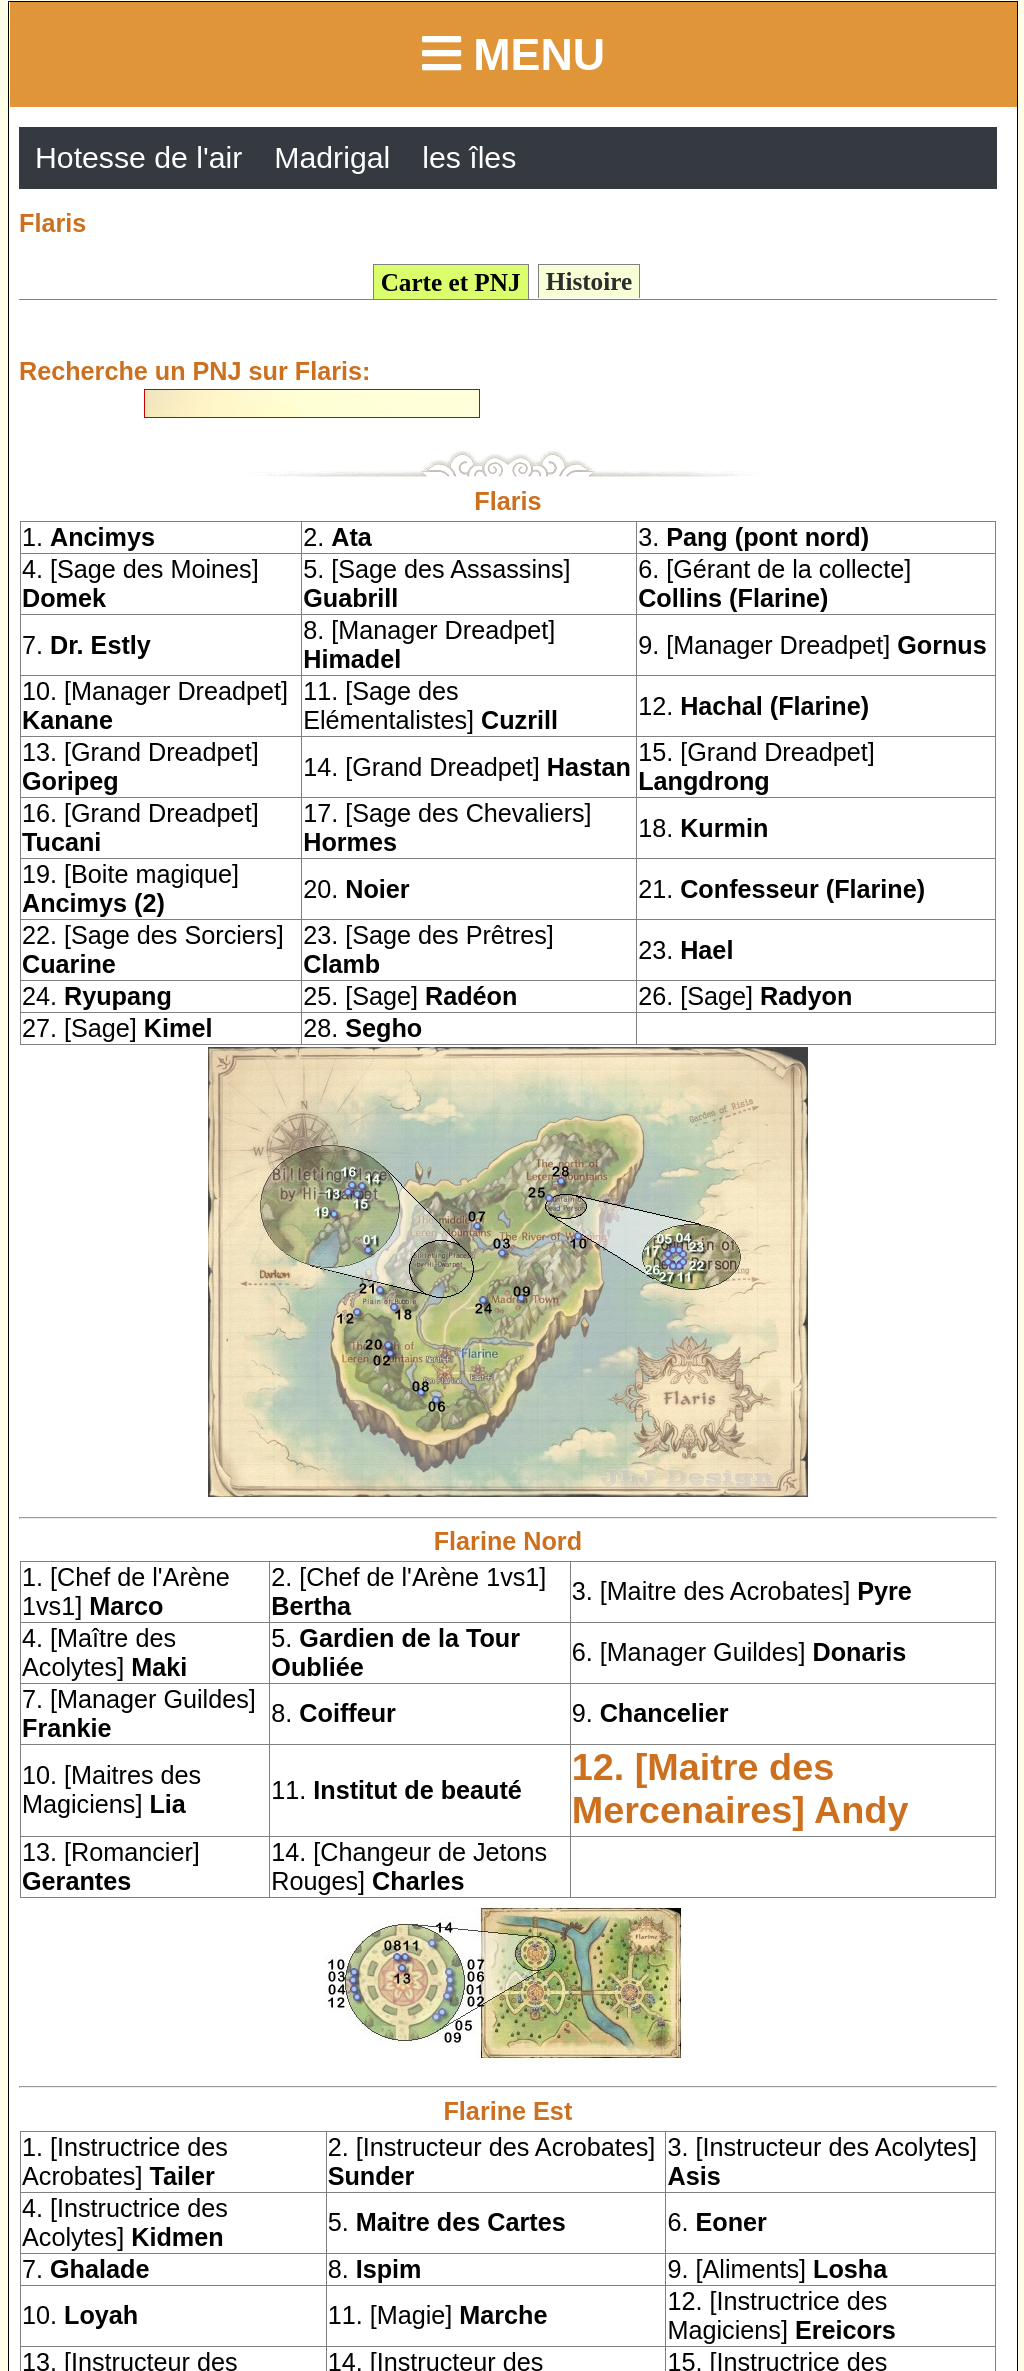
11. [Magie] (438, 2315)
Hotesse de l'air (138, 157)
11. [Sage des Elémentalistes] (430, 705)
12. (753, 706)
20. (356, 889)
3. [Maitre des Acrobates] (742, 1591)
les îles (469, 157)
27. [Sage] (117, 1028)
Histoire (589, 281)
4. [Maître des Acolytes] (104, 1652)
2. (337, 537)
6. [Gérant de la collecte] (774, 583)
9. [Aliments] (777, 2269)
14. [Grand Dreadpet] (467, 767)
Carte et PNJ (451, 282)
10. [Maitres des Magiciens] (111, 1789)
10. (80, 2315)
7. (86, 645)
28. (362, 1028)
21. (781, 889)
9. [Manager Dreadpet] (812, 645)
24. (97, 996)
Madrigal (332, 157)
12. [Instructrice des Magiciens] (781, 2315)
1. (88, 537)
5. (447, 2222)
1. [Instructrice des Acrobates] (125, 2161)
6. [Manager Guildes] (739, 1652)
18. (703, 828)
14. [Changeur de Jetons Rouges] (409, 1866)
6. (716, 2222)
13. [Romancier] (111, 1866)
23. (685, 950)
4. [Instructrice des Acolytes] (125, 2222)
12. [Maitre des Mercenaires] (740, 1788)
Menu (513, 54)
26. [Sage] (745, 996)
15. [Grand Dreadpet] (756, 766)
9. (650, 1713)
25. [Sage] (410, 996)
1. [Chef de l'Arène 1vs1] (126, 1591)
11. (396, 1790)
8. (333, 1713)
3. (753, 537)
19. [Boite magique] (130, 888)
